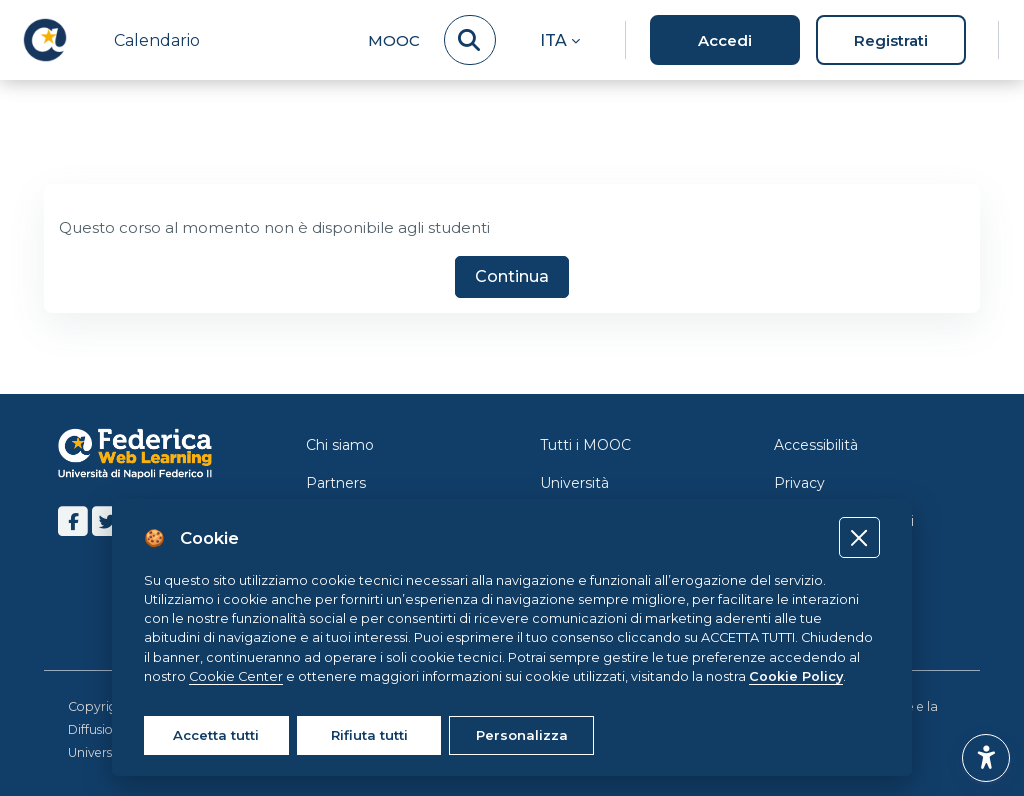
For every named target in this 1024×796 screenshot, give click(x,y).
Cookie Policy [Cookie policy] (796, 676)
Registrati (891, 40)
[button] (560, 40)
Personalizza (522, 735)
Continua (512, 277)
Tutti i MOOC (585, 445)
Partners (336, 483)
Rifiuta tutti (369, 735)
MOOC (394, 40)
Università (574, 483)
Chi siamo (340, 445)
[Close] (859, 537)
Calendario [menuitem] (157, 40)
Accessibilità (816, 445)
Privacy (799, 483)
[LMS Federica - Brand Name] (45, 40)
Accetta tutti (216, 735)
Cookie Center (236, 676)
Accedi (725, 40)
